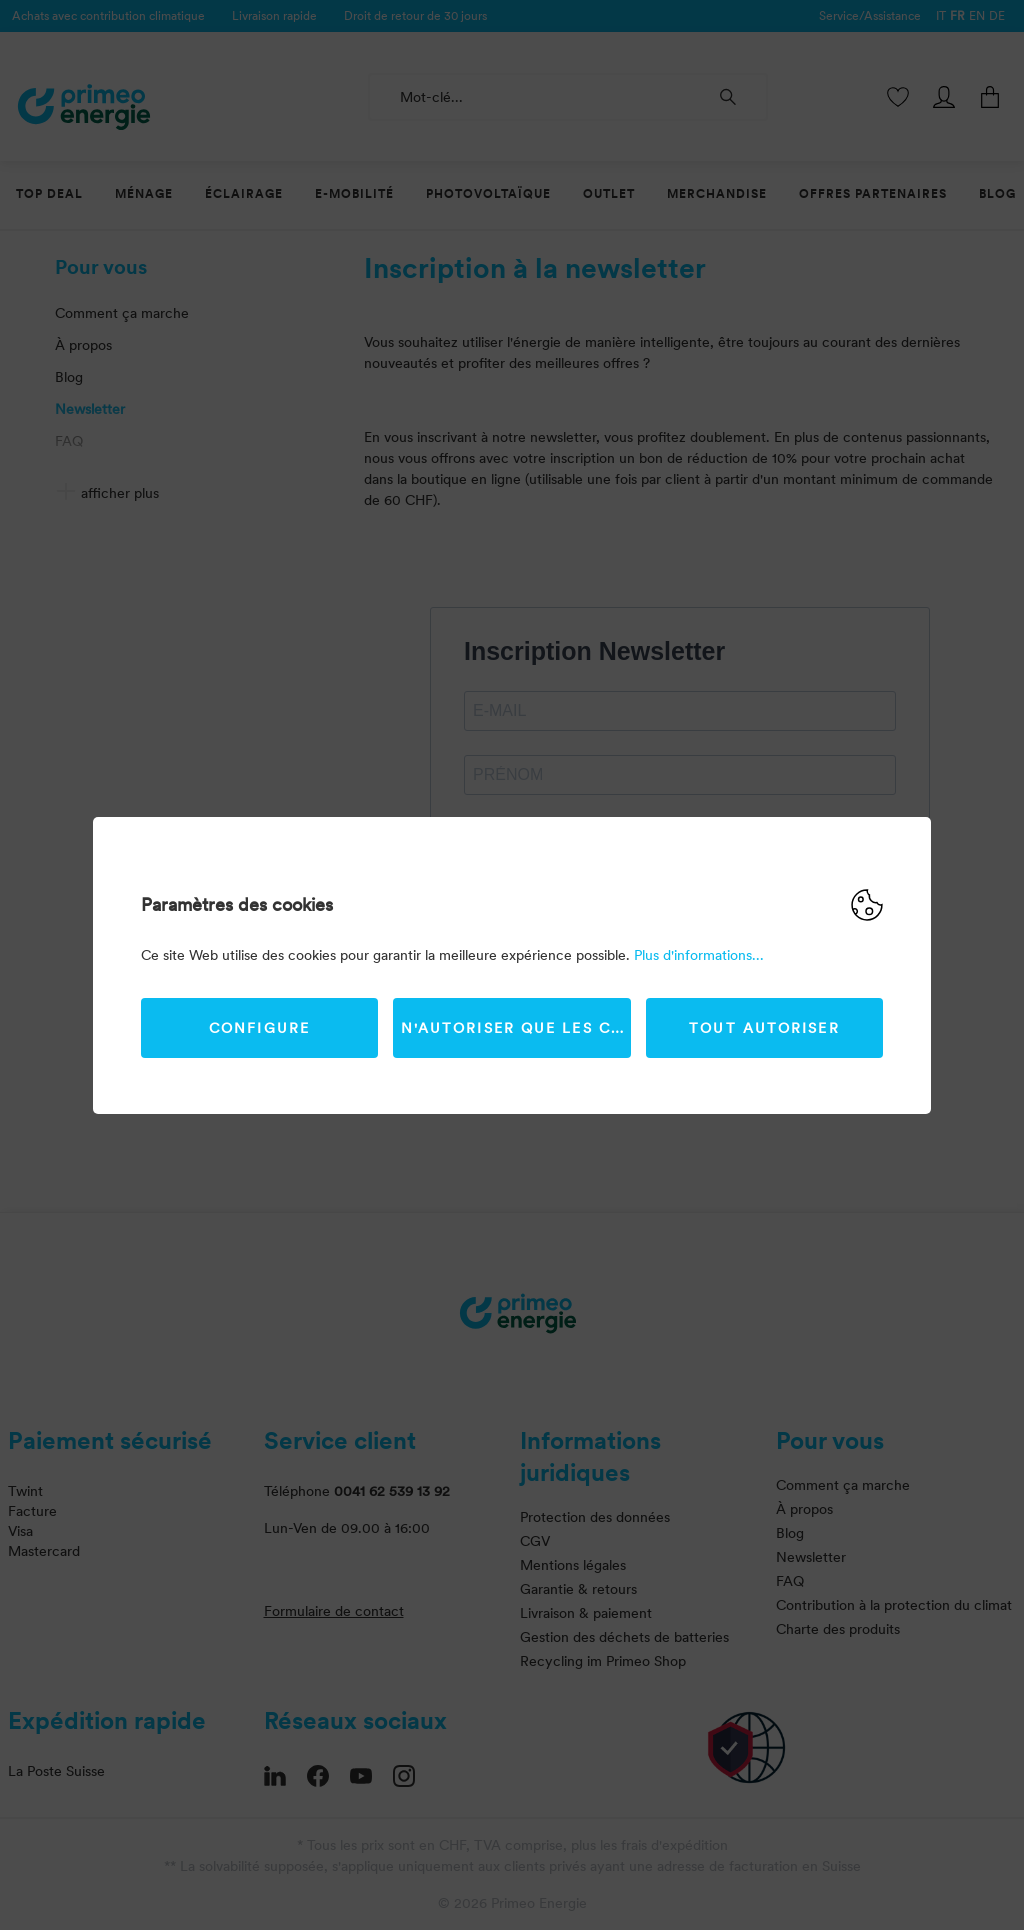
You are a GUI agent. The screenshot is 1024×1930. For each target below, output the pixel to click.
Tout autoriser (764, 1028)
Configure (259, 1028)
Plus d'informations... (699, 955)
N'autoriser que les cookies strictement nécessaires (516, 1028)
